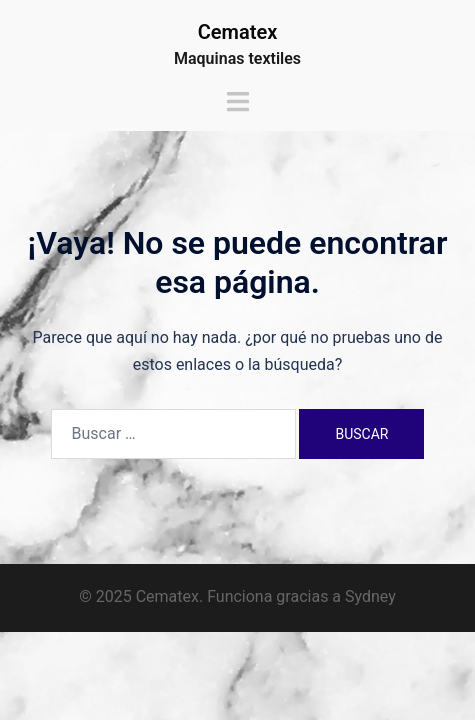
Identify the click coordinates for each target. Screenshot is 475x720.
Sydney (370, 596)
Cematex (238, 32)
